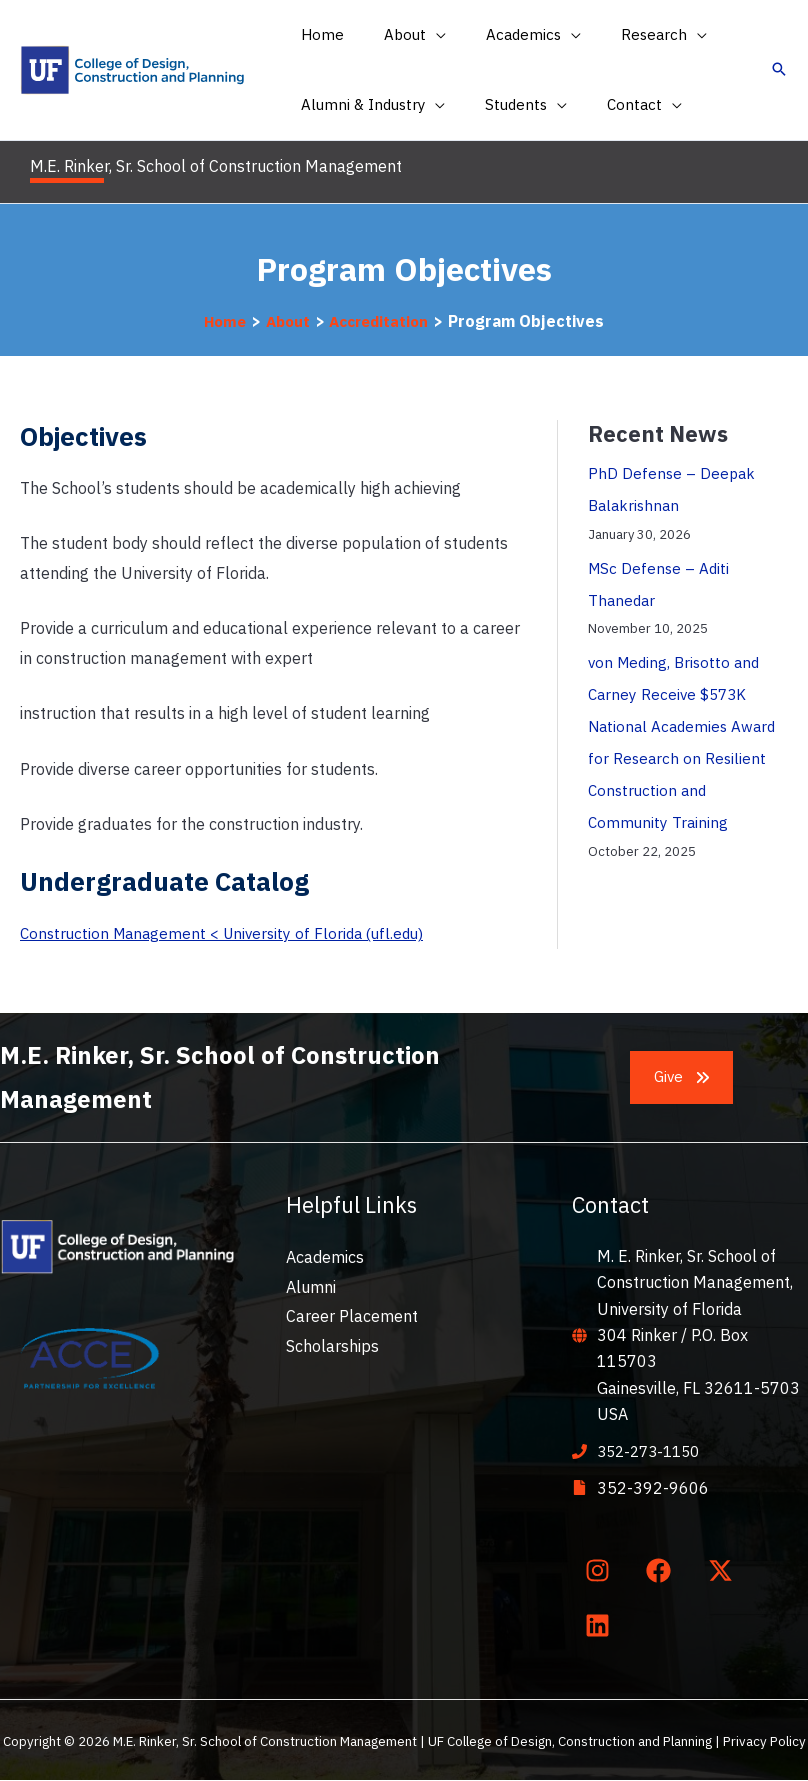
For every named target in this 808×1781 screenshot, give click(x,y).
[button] (400, 35)
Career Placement (352, 1316)
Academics (325, 1257)
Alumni (311, 1287)
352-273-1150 (653, 1451)
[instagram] (601, 1570)
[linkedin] (601, 1625)
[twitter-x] (724, 1570)
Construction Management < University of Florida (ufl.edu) (230, 933)
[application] (421, 35)
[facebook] (663, 1570)
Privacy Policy (764, 1741)
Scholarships (332, 1346)
